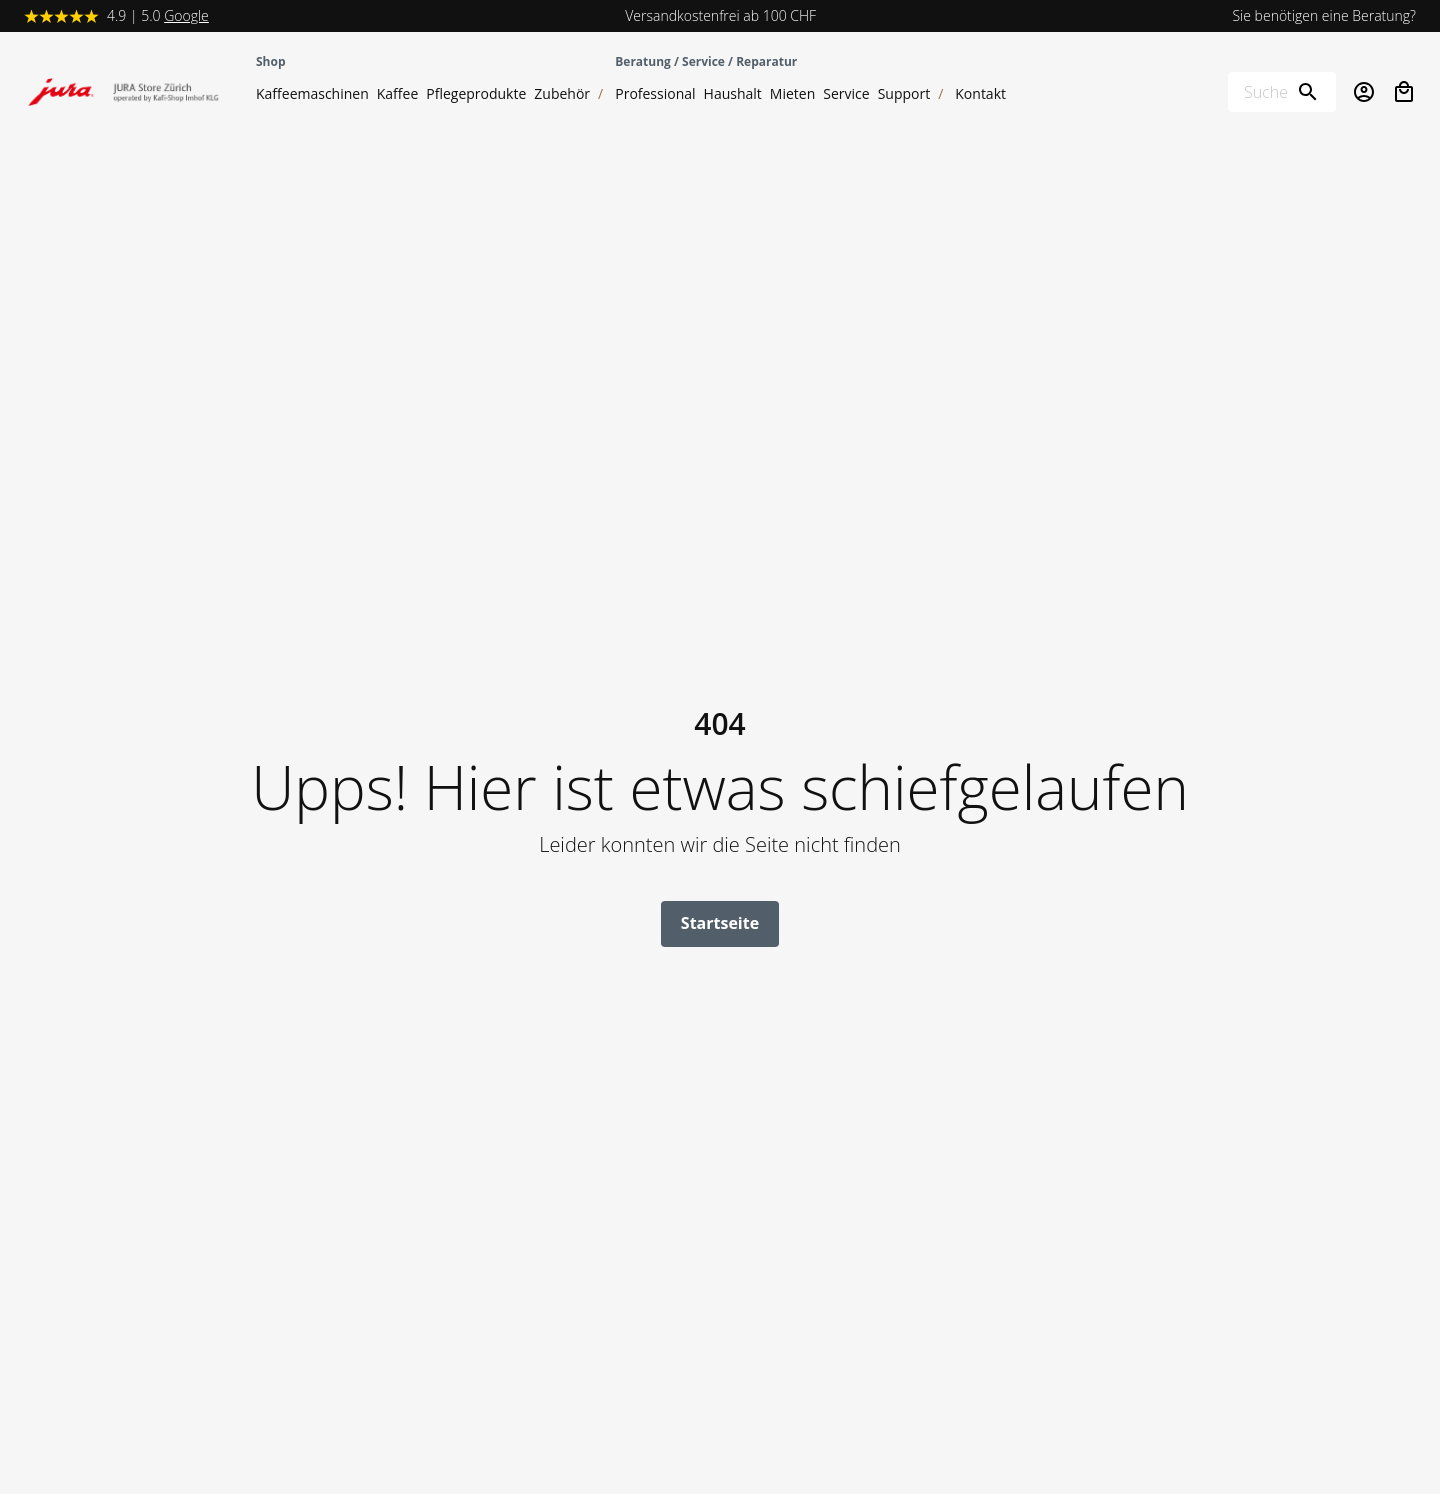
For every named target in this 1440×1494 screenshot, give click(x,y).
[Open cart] (1404, 92)
